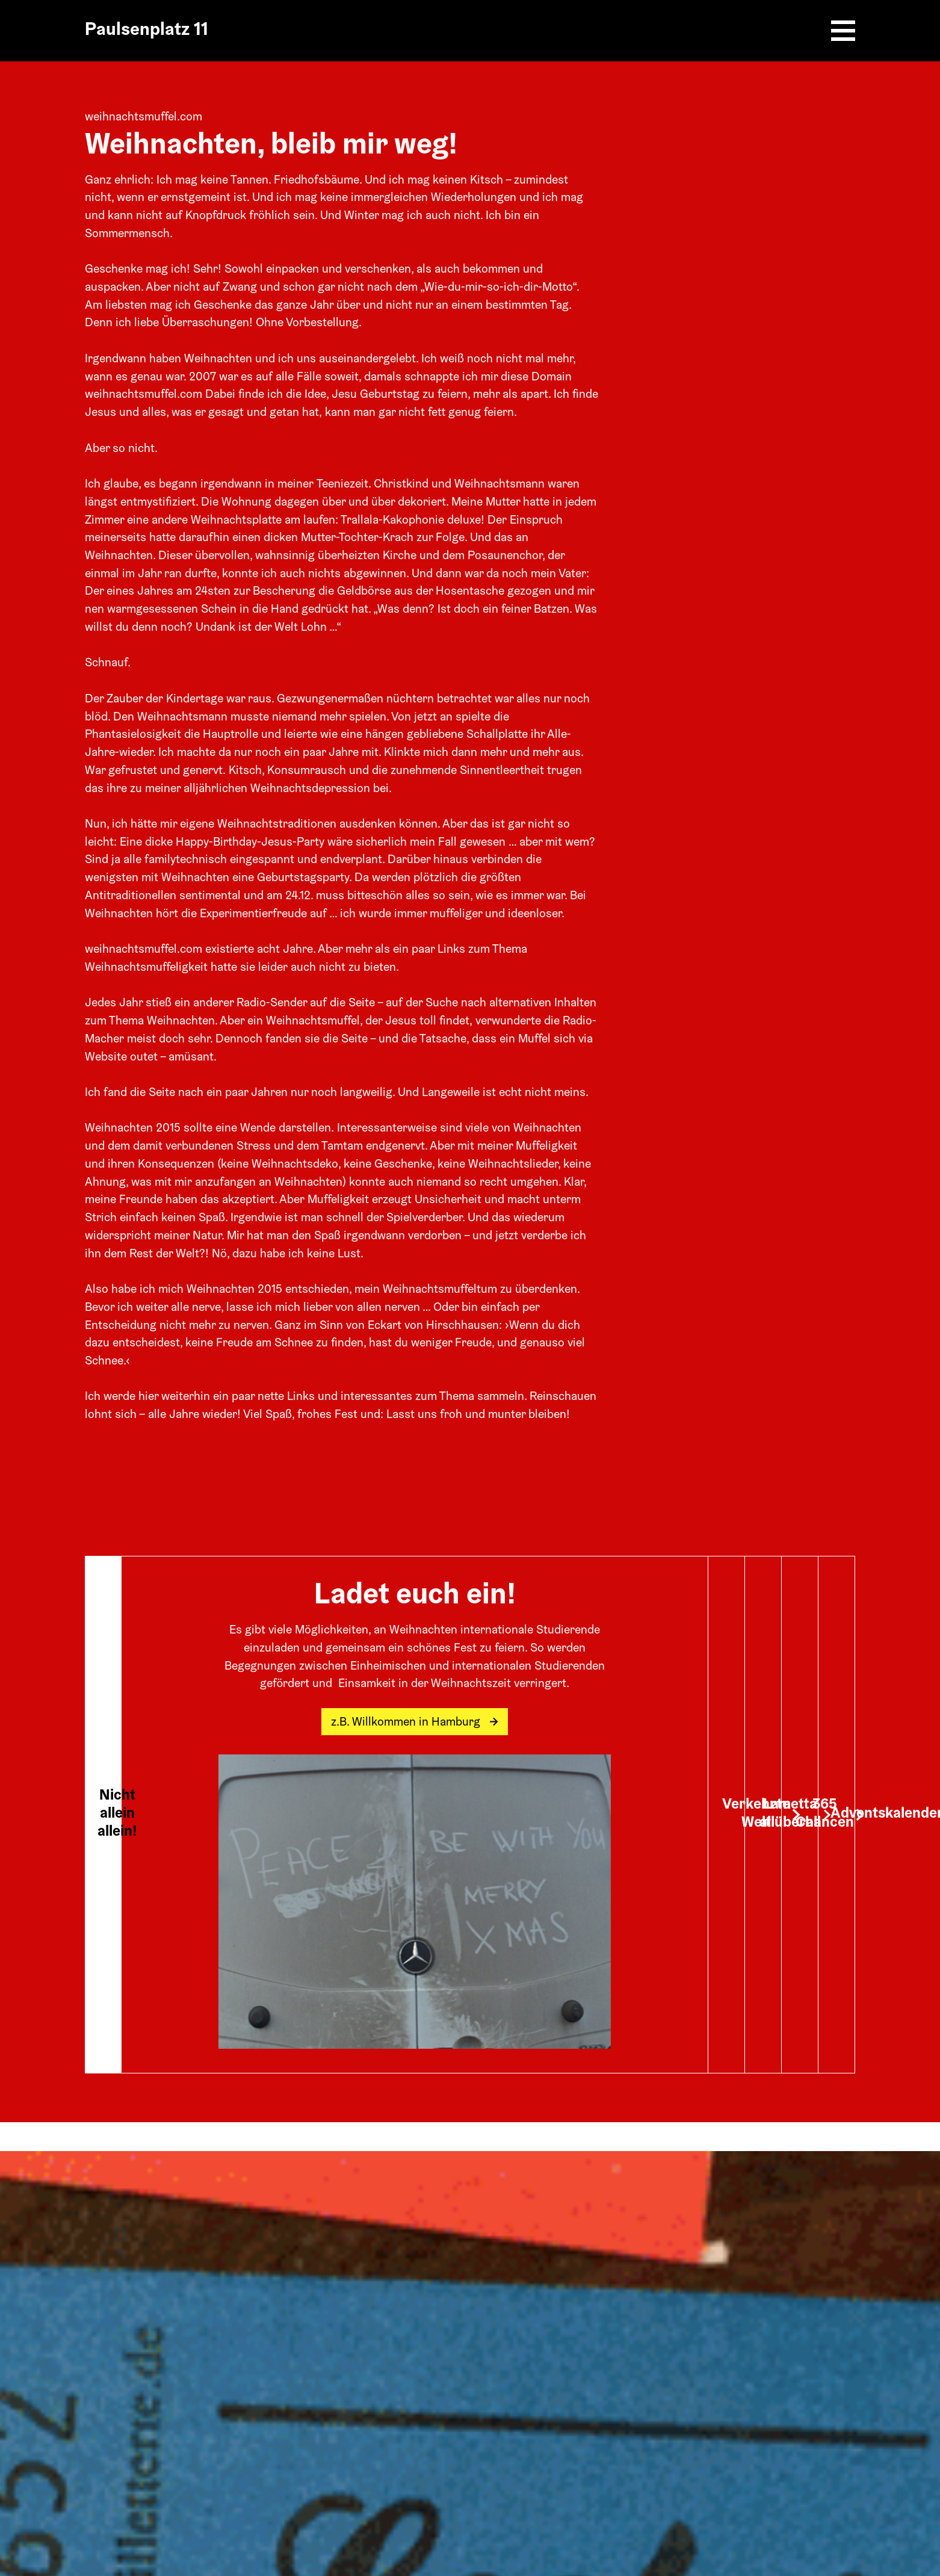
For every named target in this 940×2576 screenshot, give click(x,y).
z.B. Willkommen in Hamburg (414, 1723)
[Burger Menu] (843, 30)
